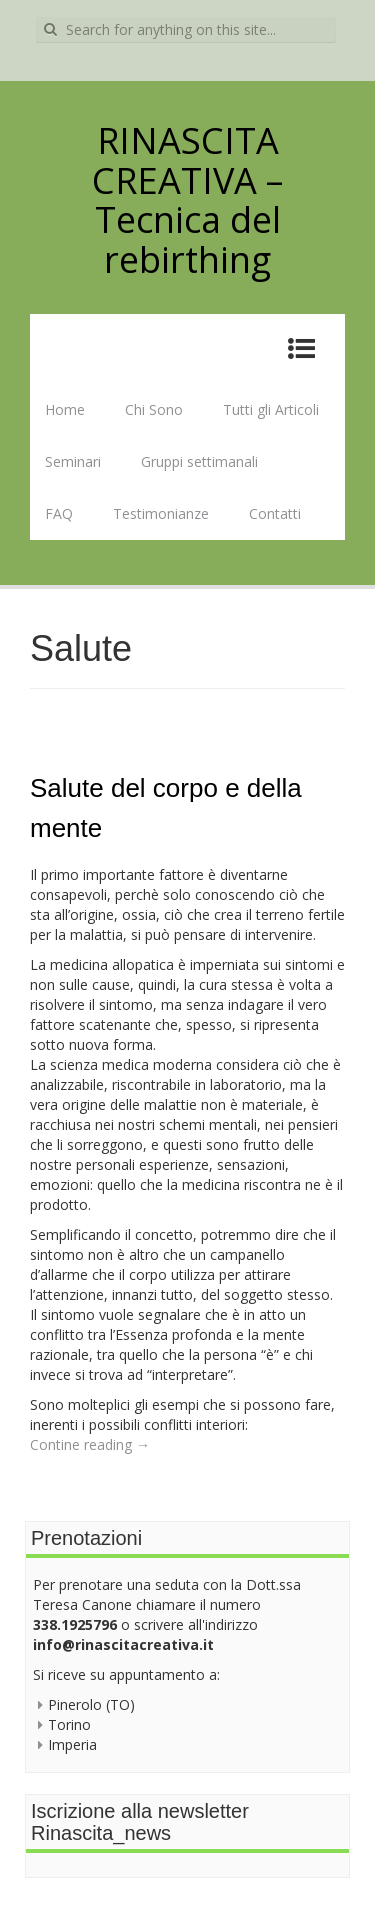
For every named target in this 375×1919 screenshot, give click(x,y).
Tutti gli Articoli (271, 409)
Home (65, 409)
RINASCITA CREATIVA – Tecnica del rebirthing (187, 200)
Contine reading (90, 1444)
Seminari (73, 461)
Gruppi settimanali (199, 461)
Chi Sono (154, 409)
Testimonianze (161, 513)
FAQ (59, 513)
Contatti (275, 513)
